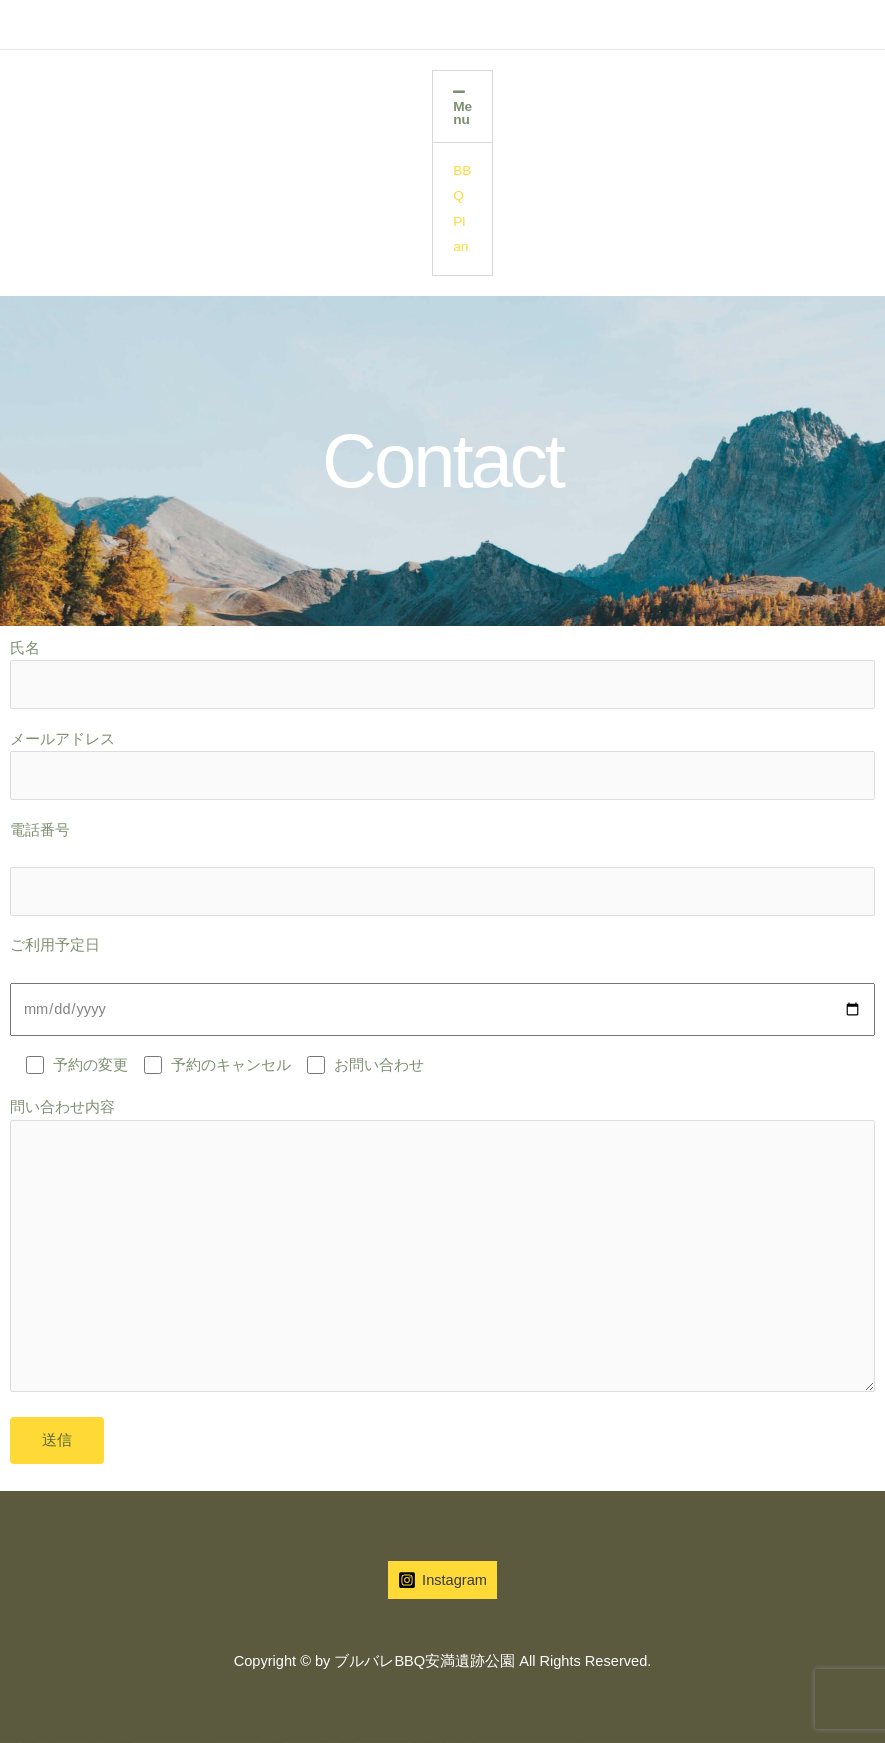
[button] (462, 106)
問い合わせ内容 (442, 1249)
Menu (462, 113)
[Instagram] (442, 1580)
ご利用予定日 (442, 986)
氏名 (442, 674)
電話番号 (442, 869)
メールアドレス (442, 765)
